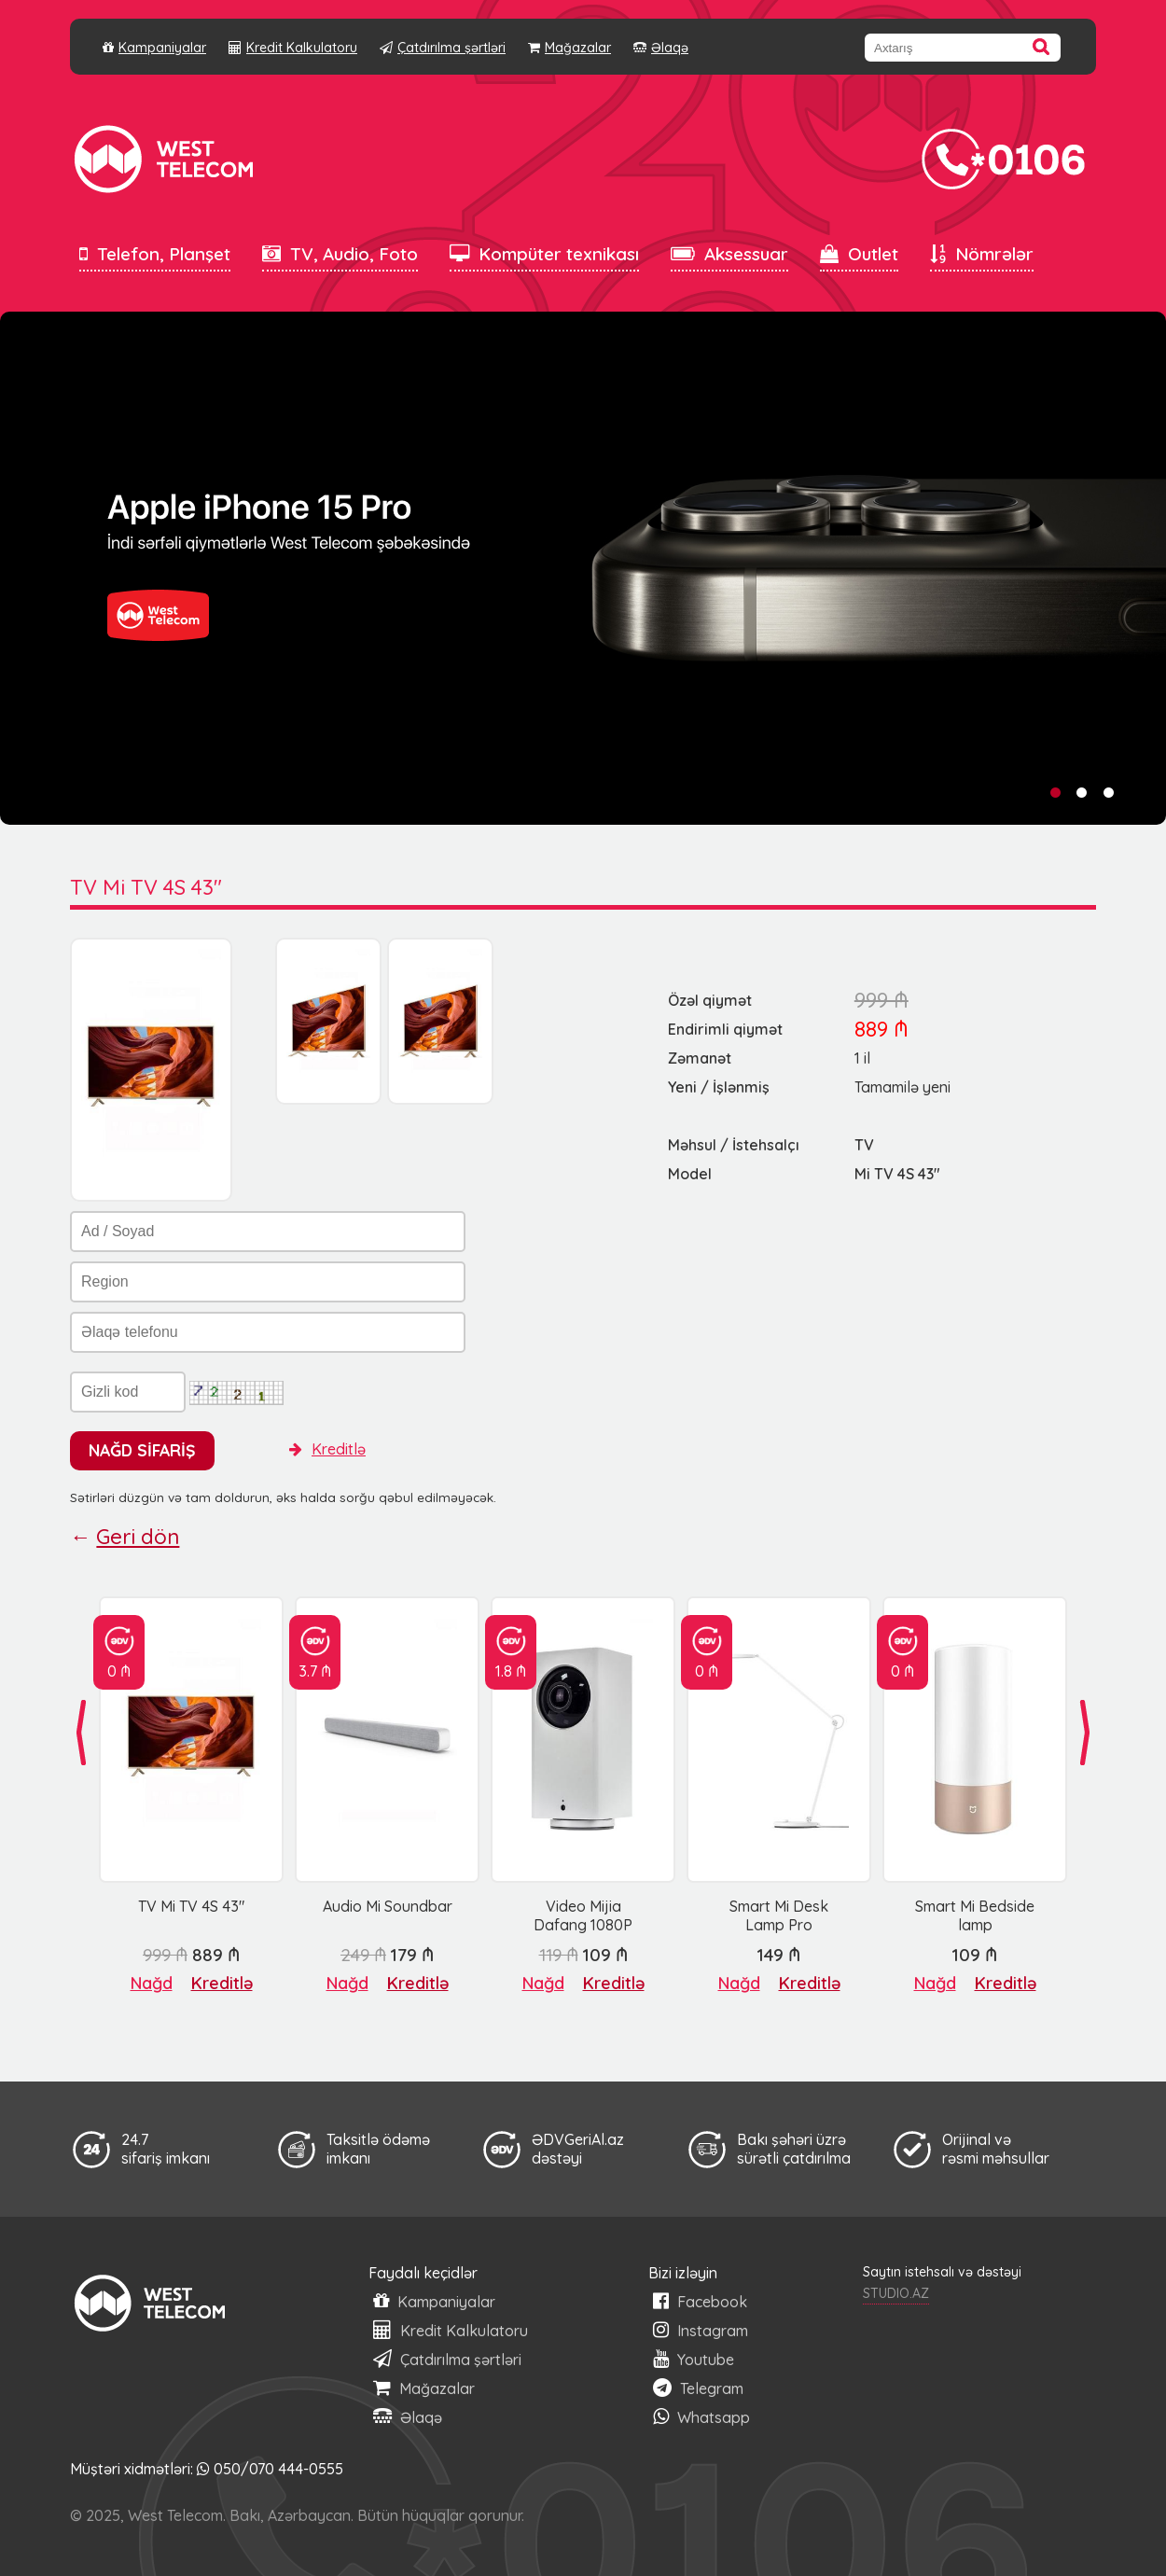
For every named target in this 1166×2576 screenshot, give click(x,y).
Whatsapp (701, 2417)
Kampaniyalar (154, 47)
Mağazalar (569, 47)
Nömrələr (982, 254)
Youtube (693, 2359)
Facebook (700, 2301)
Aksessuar (729, 254)
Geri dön (137, 1537)
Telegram (698, 2388)
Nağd (152, 1983)
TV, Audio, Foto (340, 254)
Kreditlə (327, 1449)
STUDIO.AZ (896, 2293)
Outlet (859, 254)
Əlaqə (660, 47)
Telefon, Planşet (154, 254)
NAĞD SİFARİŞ (142, 1450)
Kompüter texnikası (544, 254)
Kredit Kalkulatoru (293, 47)
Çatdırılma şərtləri (443, 47)
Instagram (700, 2330)
